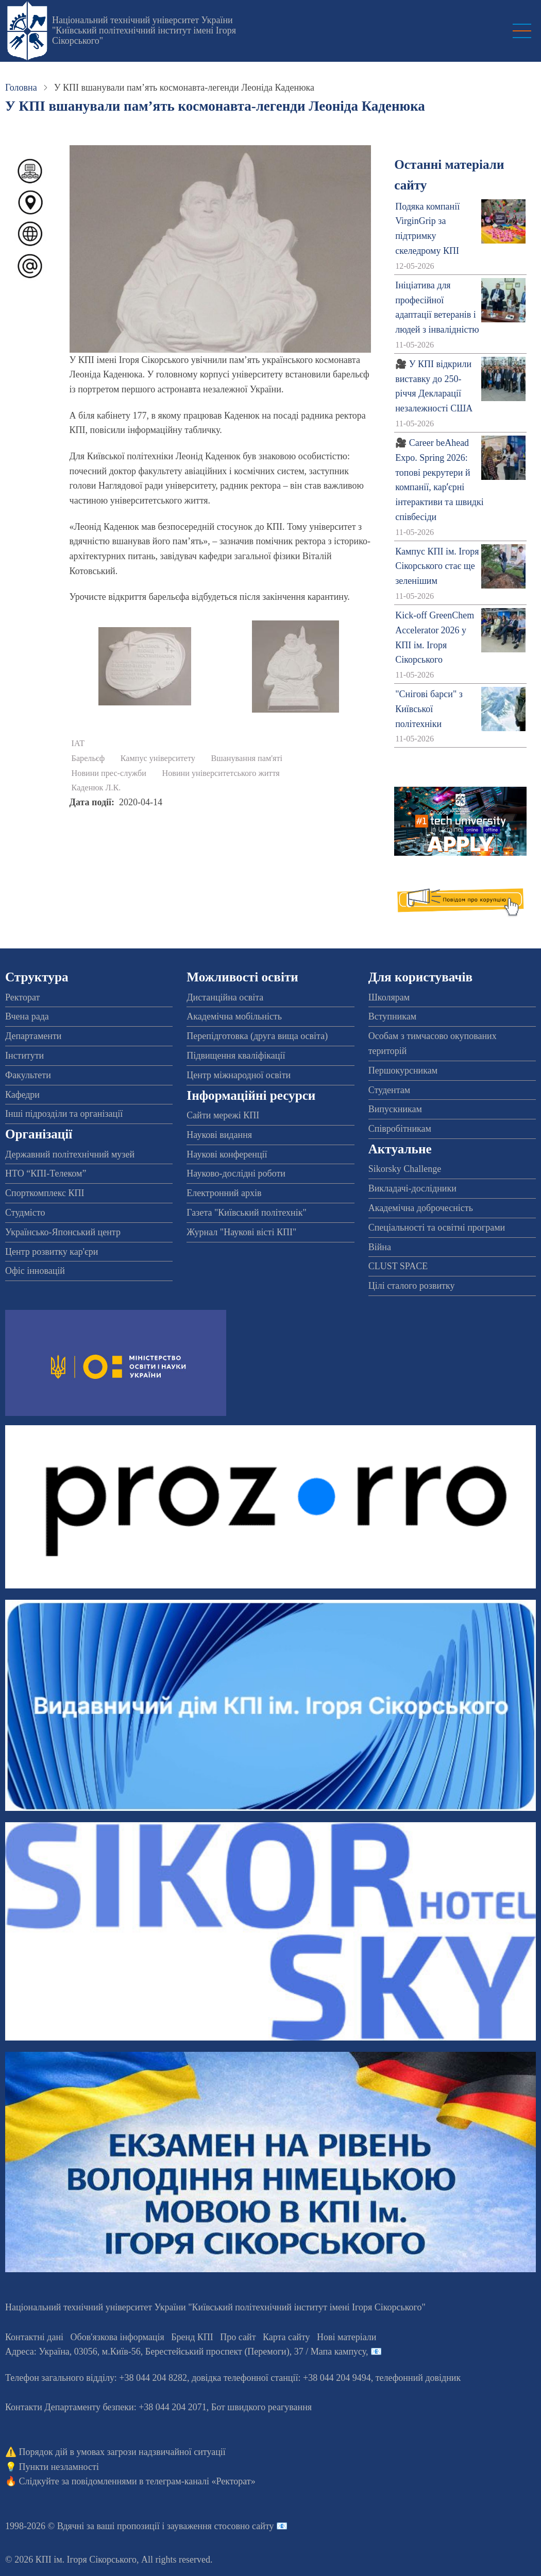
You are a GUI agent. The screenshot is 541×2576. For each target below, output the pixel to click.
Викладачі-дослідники (412, 1188)
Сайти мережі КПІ (223, 1115)
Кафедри (22, 1095)
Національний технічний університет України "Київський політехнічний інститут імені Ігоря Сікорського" (144, 30)
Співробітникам (399, 1128)
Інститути (24, 1055)
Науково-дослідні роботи (236, 1173)
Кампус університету (158, 758)
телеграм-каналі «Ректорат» (201, 2481)
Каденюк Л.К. (96, 787)
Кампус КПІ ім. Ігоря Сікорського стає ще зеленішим (437, 566)
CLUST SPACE (398, 1266)
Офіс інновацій (35, 1271)
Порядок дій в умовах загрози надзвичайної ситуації (122, 2452)
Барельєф (88, 758)
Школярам (389, 997)
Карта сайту (286, 2337)
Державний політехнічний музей (69, 1154)
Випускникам (395, 1109)
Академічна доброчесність (420, 1208)
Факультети (28, 1075)
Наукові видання (219, 1135)
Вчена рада (27, 1016)
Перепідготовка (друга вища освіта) (257, 1036)
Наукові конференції (227, 1154)
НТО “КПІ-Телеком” (45, 1173)
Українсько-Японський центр (63, 1232)
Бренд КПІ (192, 2337)
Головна (21, 87)
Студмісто (25, 1212)
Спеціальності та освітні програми (436, 1227)
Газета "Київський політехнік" (246, 1212)
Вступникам (392, 1016)
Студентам (389, 1090)
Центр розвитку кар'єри (51, 1252)
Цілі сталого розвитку (411, 1286)
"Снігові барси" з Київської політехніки (429, 709)
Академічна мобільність (234, 1016)
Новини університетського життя (221, 773)
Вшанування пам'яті (246, 758)
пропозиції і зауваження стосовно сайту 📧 (202, 2526)
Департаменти (33, 1036)
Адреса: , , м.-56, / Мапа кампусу (185, 2351)
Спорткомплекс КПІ (44, 1193)
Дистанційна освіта (225, 997)
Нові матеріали (346, 2337)
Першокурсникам (402, 1070)
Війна (379, 1247)
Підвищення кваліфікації (236, 1055)
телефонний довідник (418, 2378)
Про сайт (238, 2337)
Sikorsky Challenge (405, 1169)
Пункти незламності (59, 2467)
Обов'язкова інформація (117, 2337)
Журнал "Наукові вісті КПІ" (241, 1232)
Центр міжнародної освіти (239, 1075)
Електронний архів (224, 1193)
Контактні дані (34, 2337)
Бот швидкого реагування (261, 2407)
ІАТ (78, 743)
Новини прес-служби (109, 773)
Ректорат (22, 997)
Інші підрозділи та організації (64, 1114)
